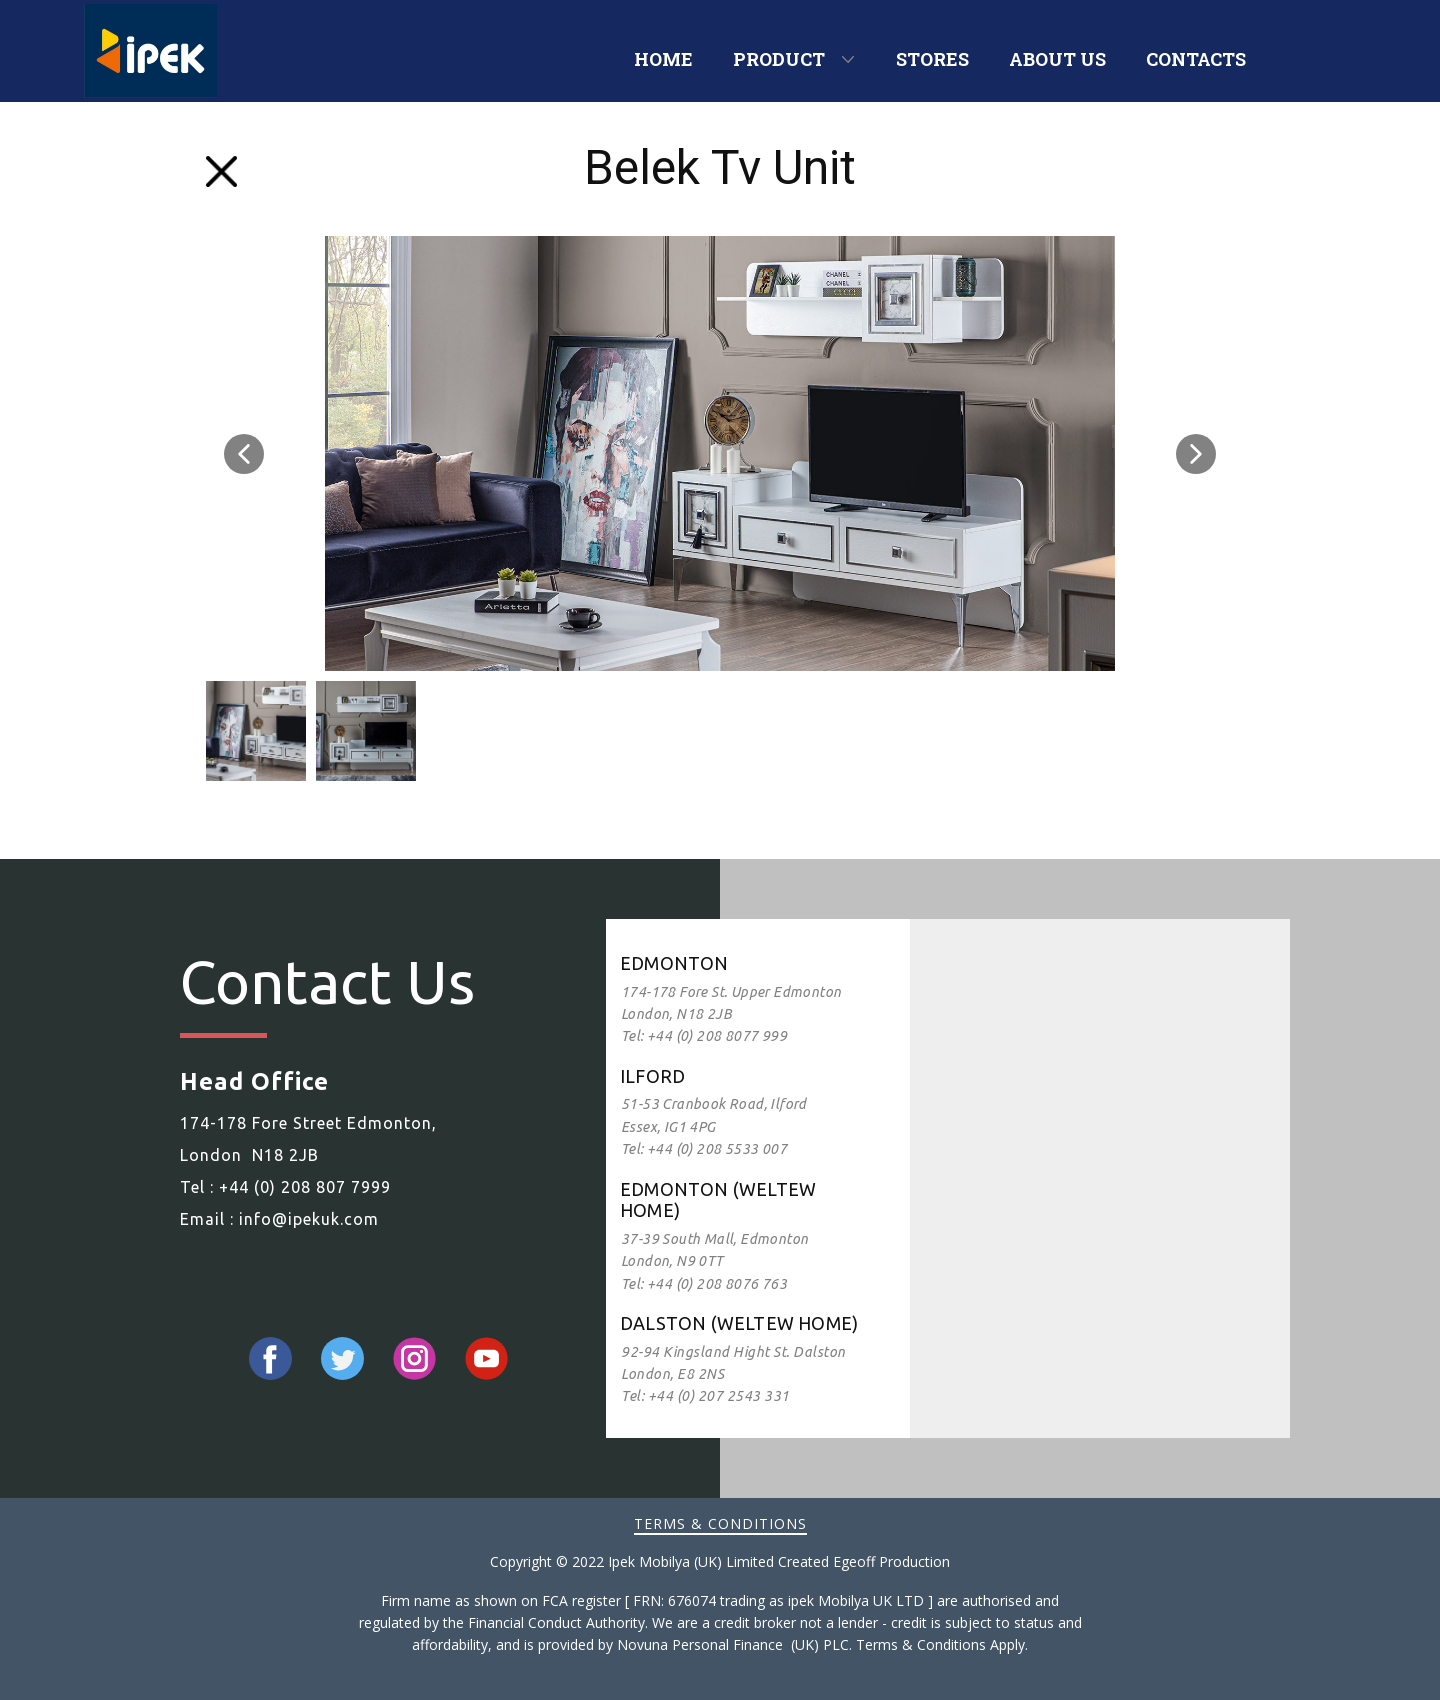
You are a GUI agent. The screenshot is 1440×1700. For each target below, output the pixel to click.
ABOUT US (1057, 59)
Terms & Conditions (720, 1523)
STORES (932, 59)
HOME (663, 59)
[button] (244, 454)
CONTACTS (1196, 59)
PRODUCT (779, 59)
